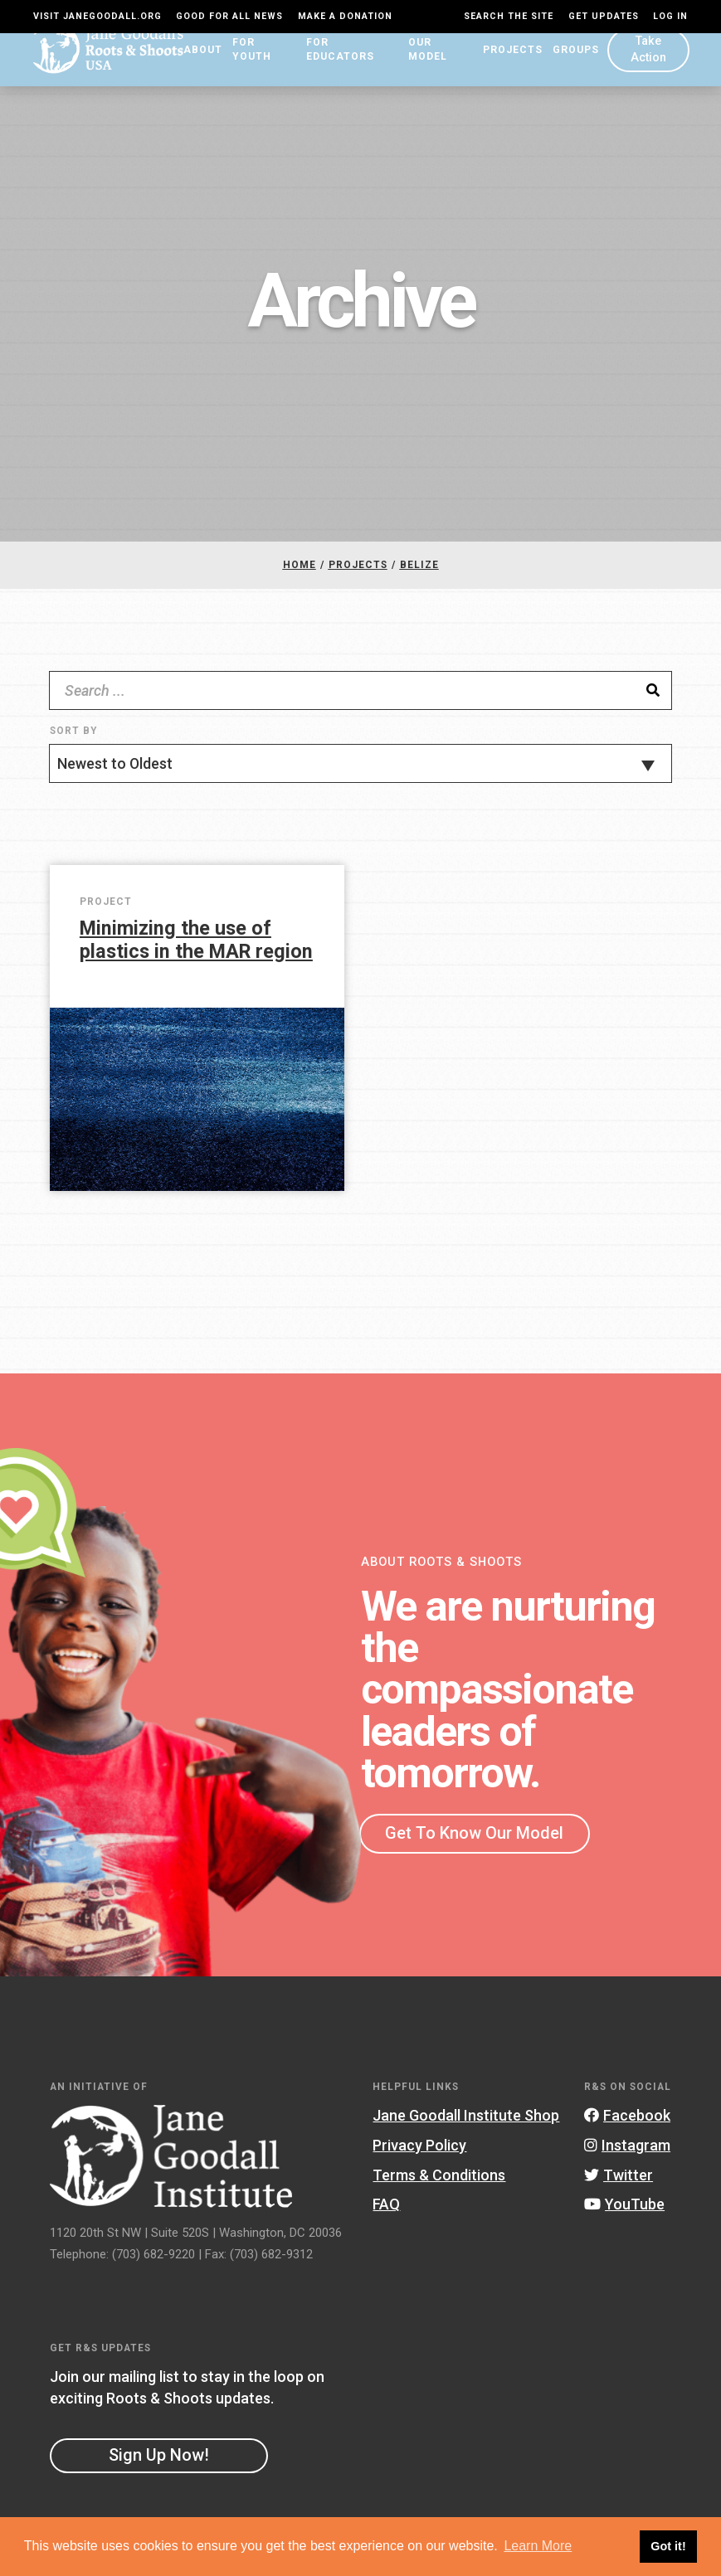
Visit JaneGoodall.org (97, 16)
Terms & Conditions (439, 2180)
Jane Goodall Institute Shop (466, 2121)
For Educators (349, 62)
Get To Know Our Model (474, 1839)
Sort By (73, 735)
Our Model (439, 62)
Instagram (627, 2151)
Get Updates (603, 16)
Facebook (627, 2121)
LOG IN (670, 16)
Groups (575, 62)
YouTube (624, 2210)
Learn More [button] (538, 2546)
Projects (512, 62)
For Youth (259, 62)
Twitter (618, 2180)
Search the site (508, 16)
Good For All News (229, 16)
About (197, 62)
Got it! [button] (667, 2546)
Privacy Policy (419, 2151)
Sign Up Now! (159, 2461)
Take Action (648, 61)
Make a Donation (345, 16)
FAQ (386, 2210)
